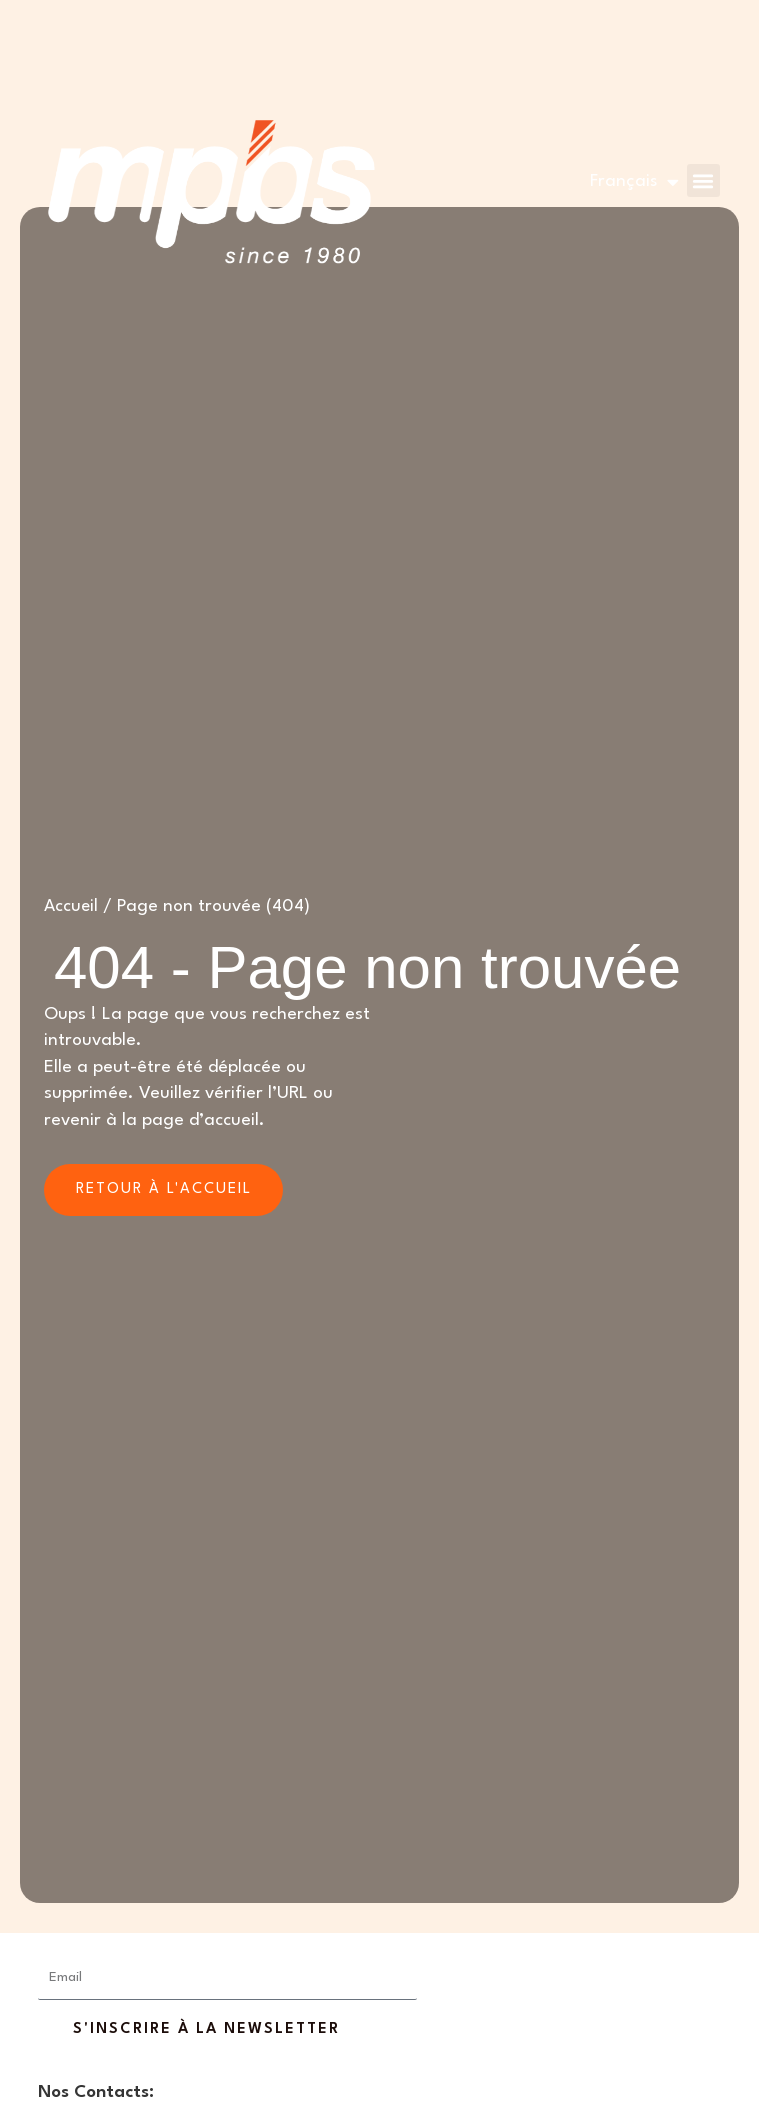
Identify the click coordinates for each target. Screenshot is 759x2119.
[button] (702, 180)
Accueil (71, 906)
